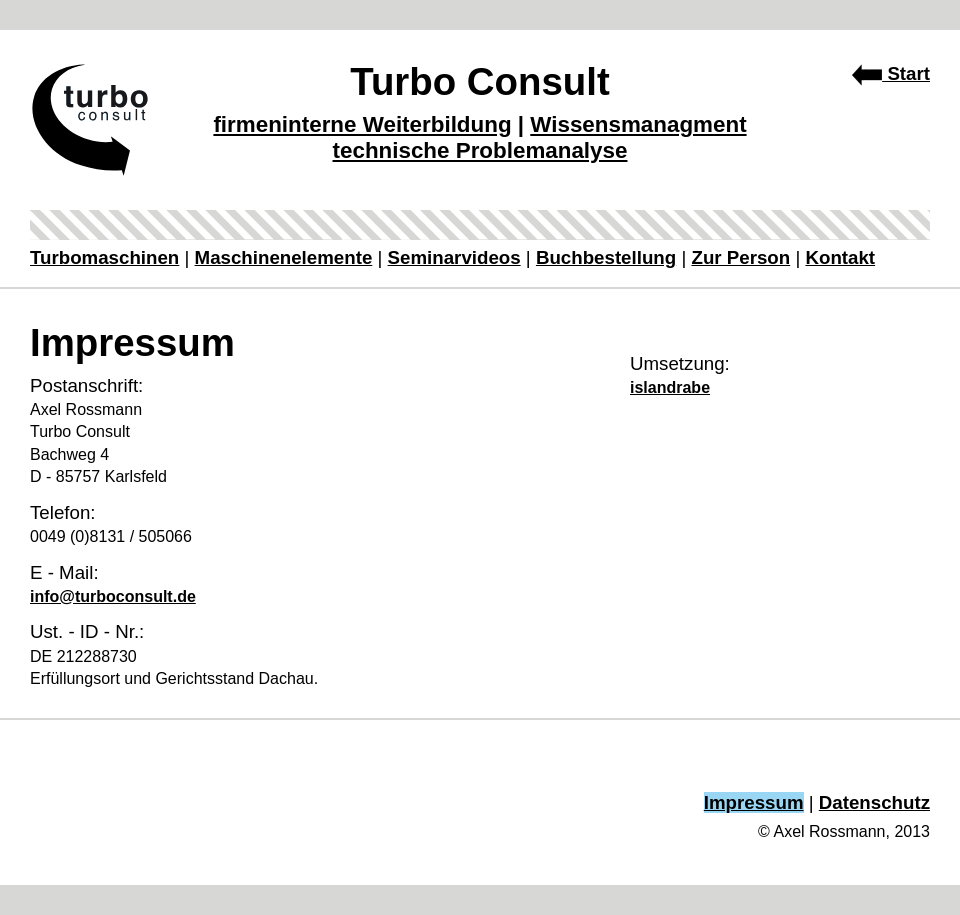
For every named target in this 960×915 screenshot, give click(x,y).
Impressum (754, 802)
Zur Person (740, 257)
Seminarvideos (454, 257)
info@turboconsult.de (113, 596)
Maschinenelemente (284, 257)
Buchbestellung (606, 257)
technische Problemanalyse (480, 150)
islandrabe (670, 387)
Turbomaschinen (104, 257)
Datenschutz (874, 802)
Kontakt (840, 257)
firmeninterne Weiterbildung (362, 124)
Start (891, 73)
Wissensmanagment (638, 124)
